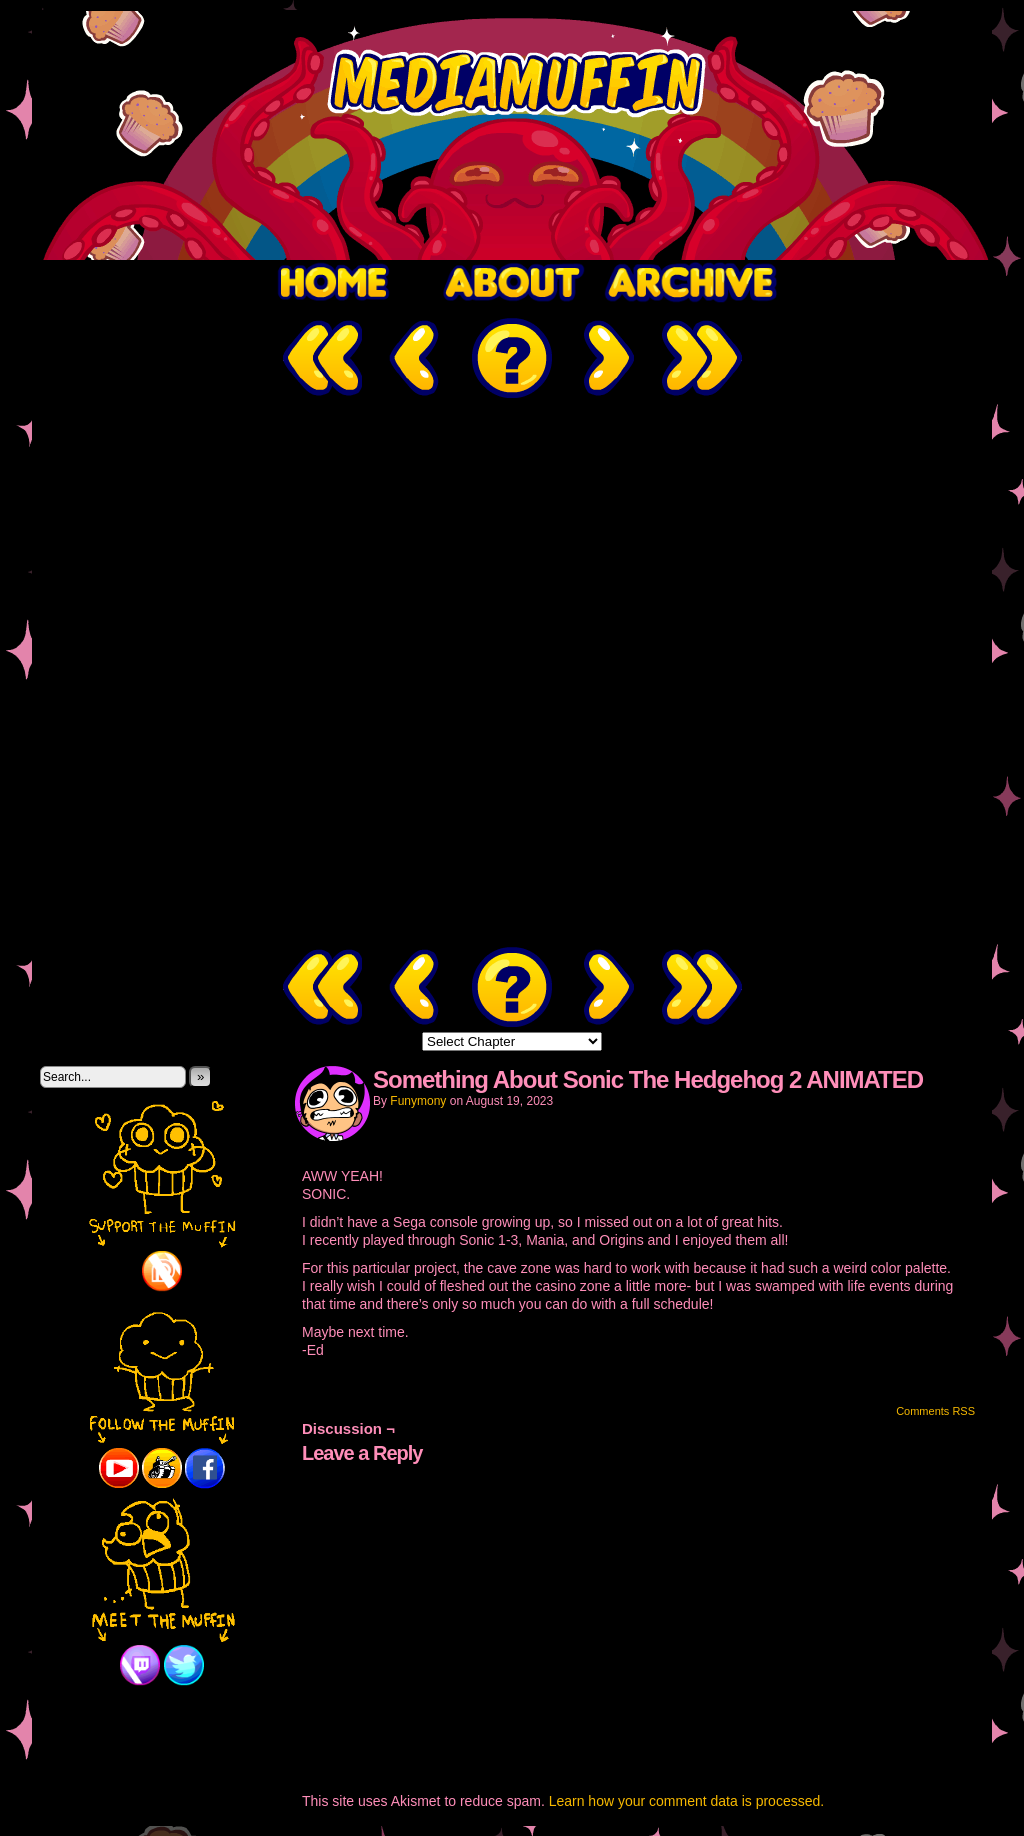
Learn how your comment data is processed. (686, 1801)
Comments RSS (935, 1411)
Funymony (418, 1101)
